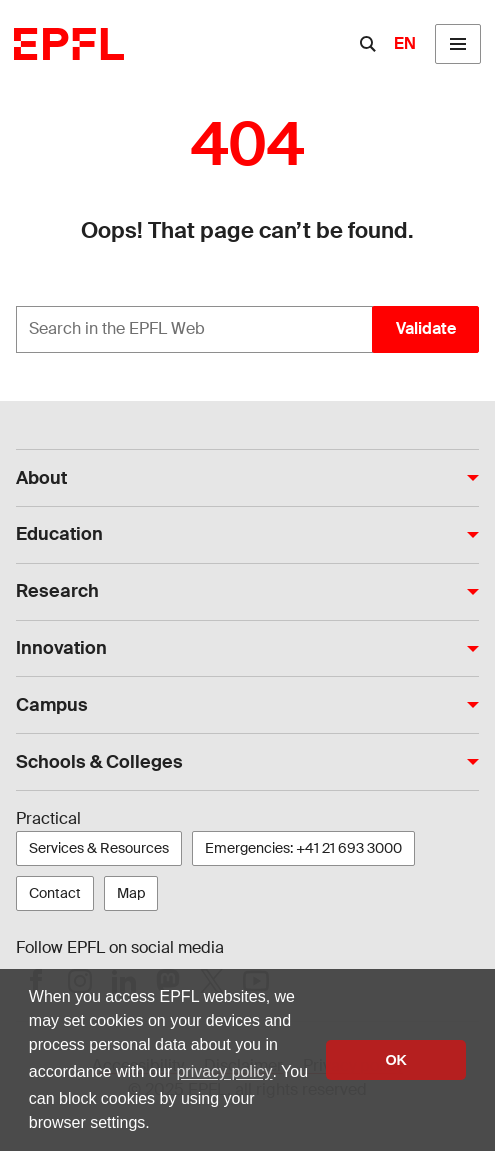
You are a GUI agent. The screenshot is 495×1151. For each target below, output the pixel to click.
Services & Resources (99, 848)
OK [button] (396, 1060)
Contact (55, 893)
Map (131, 893)
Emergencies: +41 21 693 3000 (303, 848)
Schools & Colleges (99, 762)
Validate (426, 328)
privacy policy (224, 1071)
